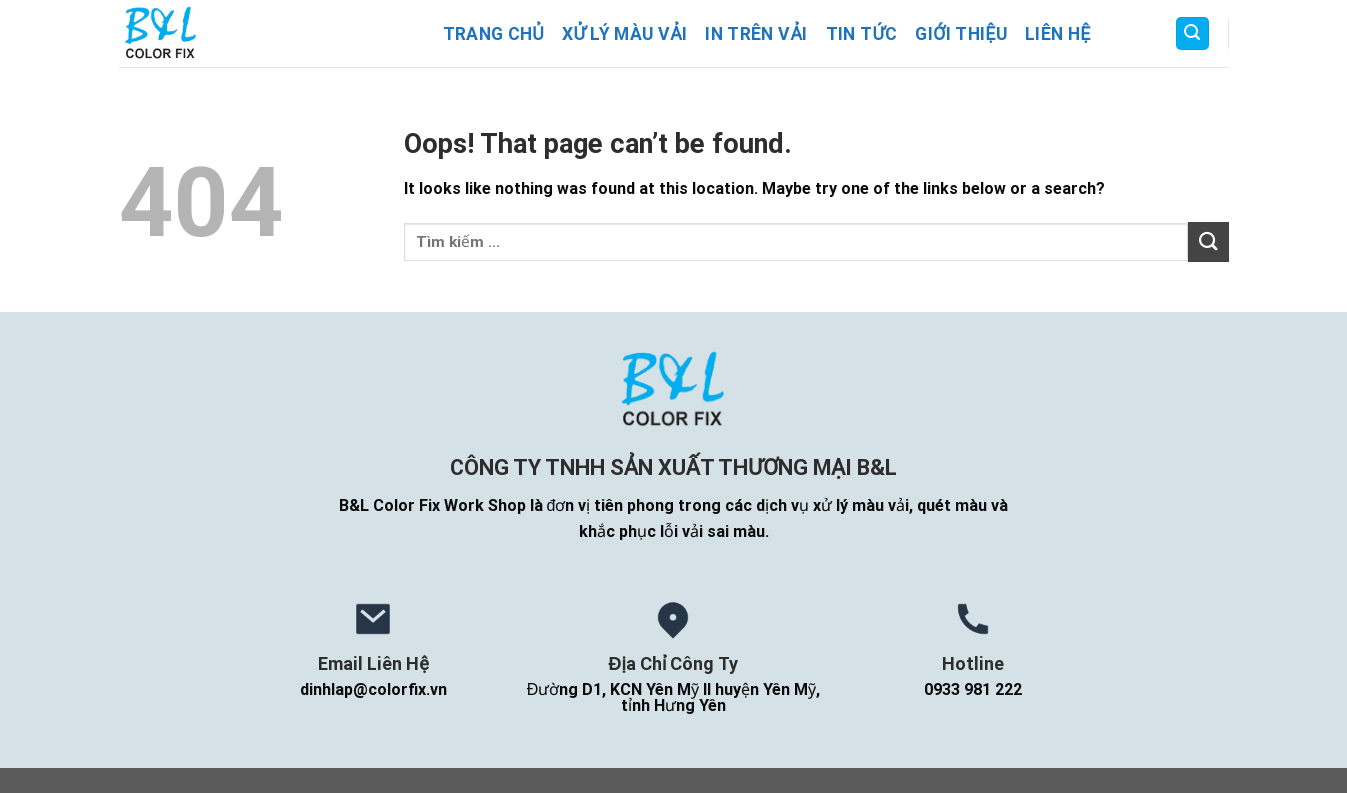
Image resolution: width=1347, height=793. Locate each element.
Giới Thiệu (961, 34)
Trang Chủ (494, 34)
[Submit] (1208, 241)
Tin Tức (862, 34)
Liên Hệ (1057, 34)
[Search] (1193, 33)
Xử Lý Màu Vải (624, 34)
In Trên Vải (756, 34)
